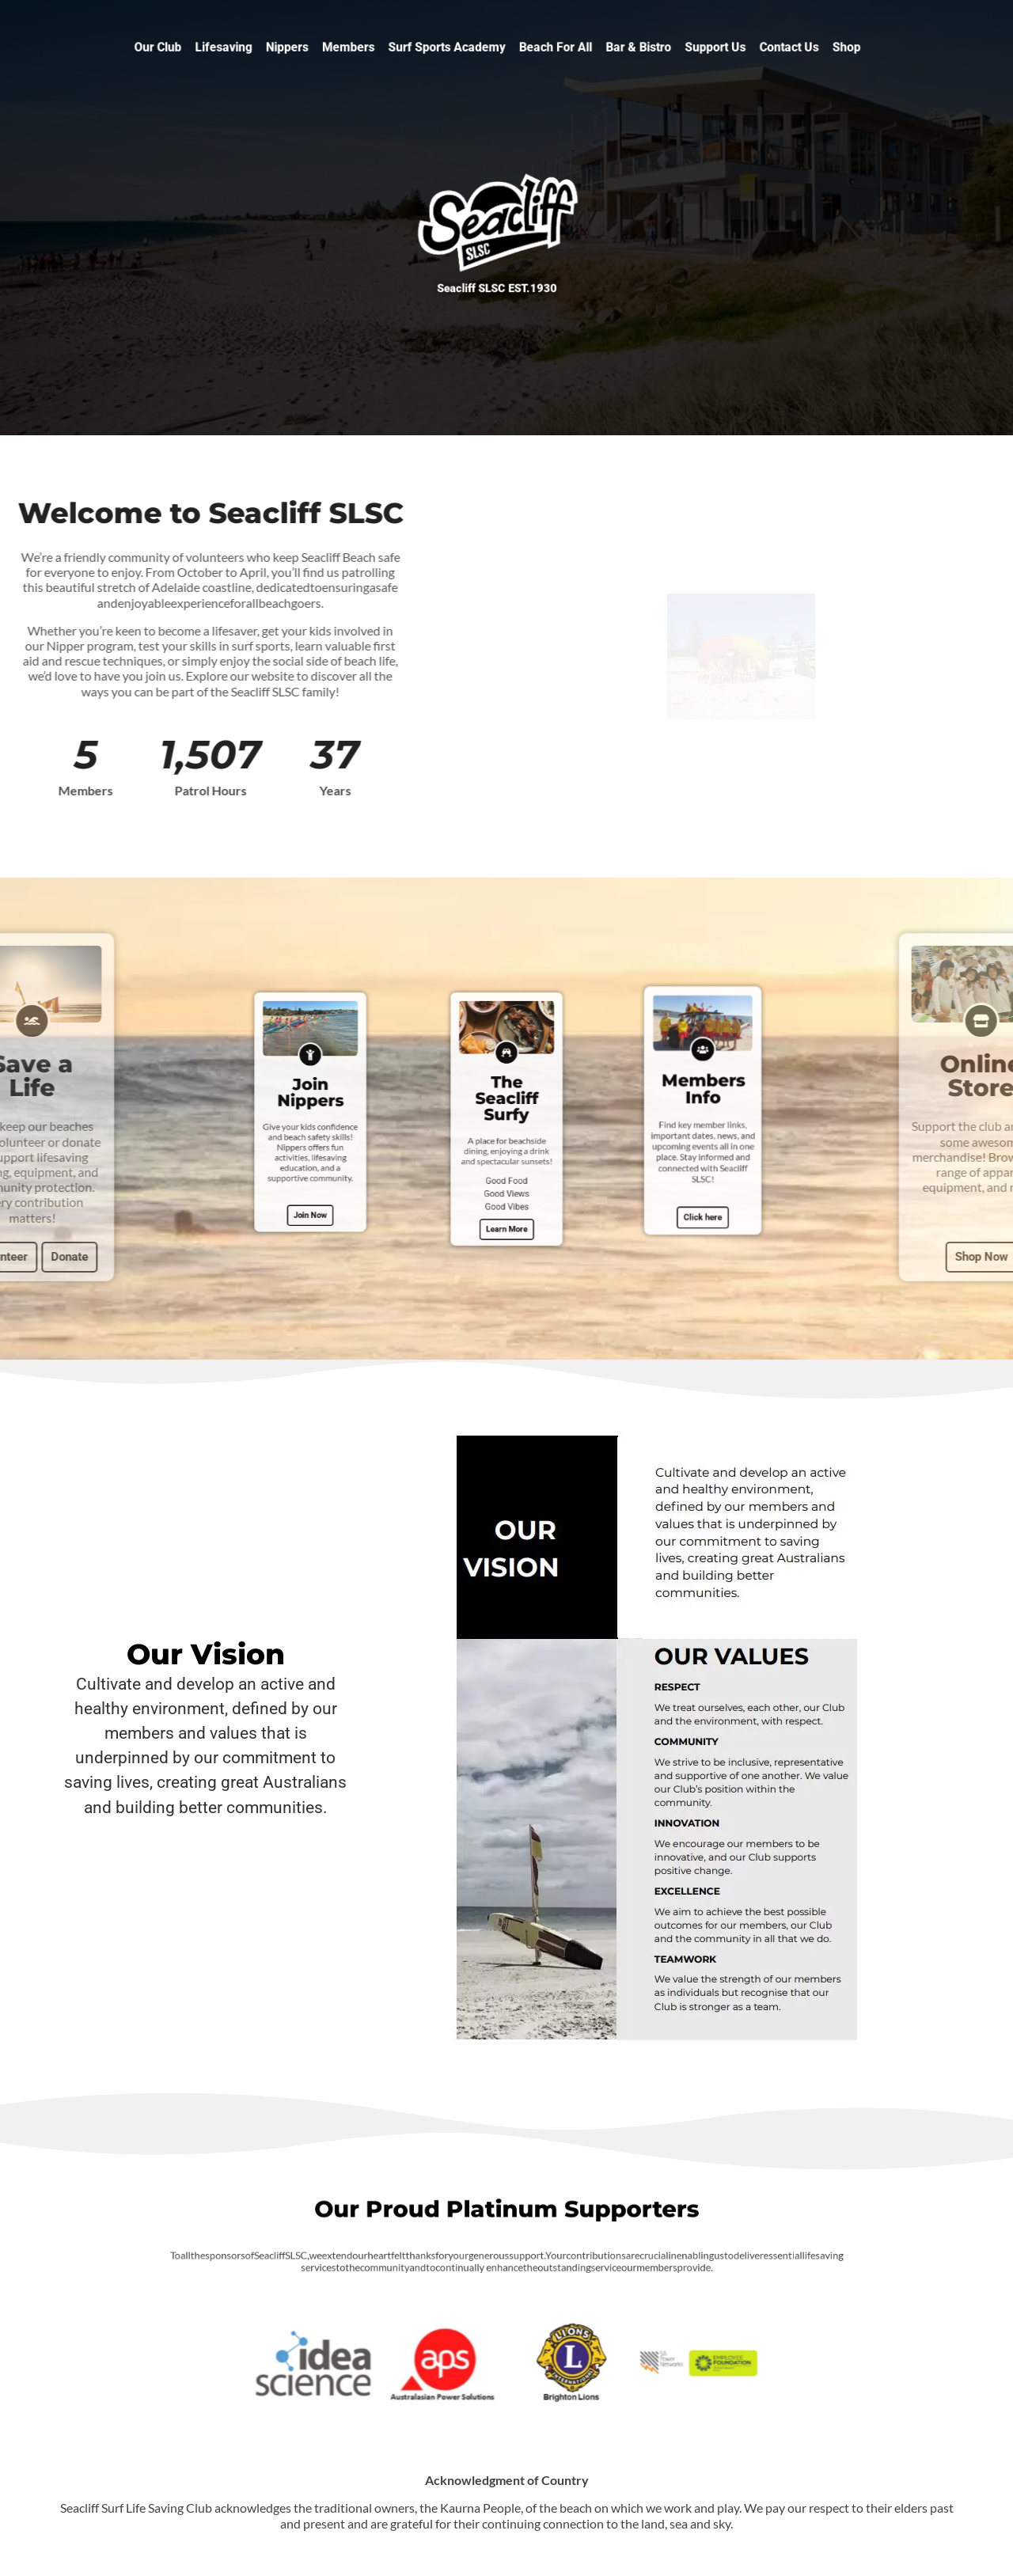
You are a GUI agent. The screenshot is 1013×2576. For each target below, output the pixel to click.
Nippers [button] (326, 47)
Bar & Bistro (611, 47)
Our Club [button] (222, 47)
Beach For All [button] (544, 47)
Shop (779, 47)
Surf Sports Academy (456, 47)
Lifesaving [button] (275, 47)
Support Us (673, 47)
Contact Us (733, 47)
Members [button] (376, 47)
